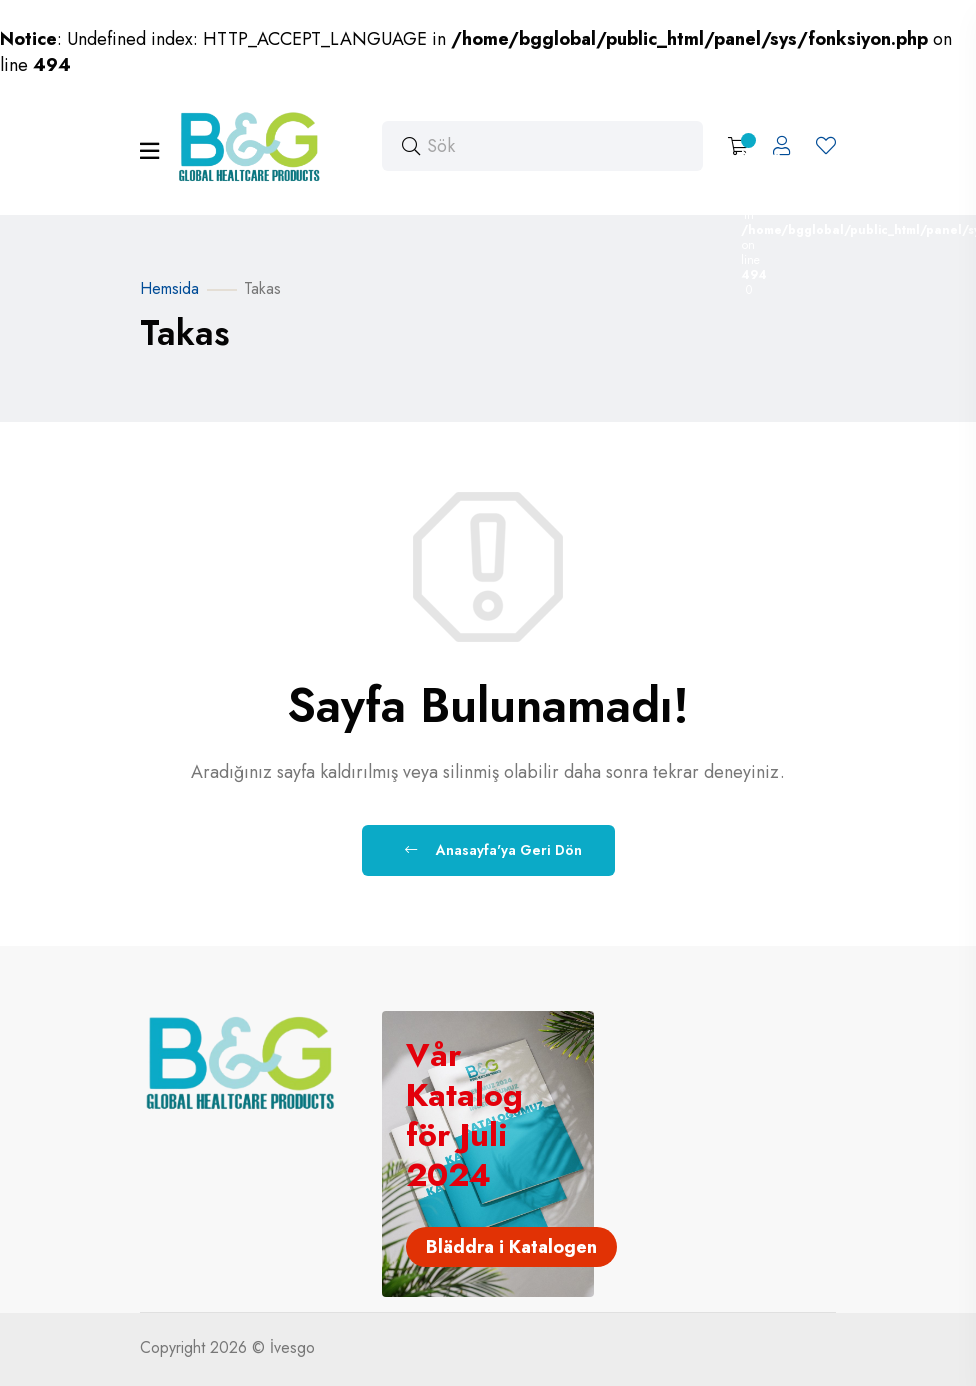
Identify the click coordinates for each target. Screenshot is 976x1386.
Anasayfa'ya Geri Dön (493, 850)
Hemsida (169, 288)
